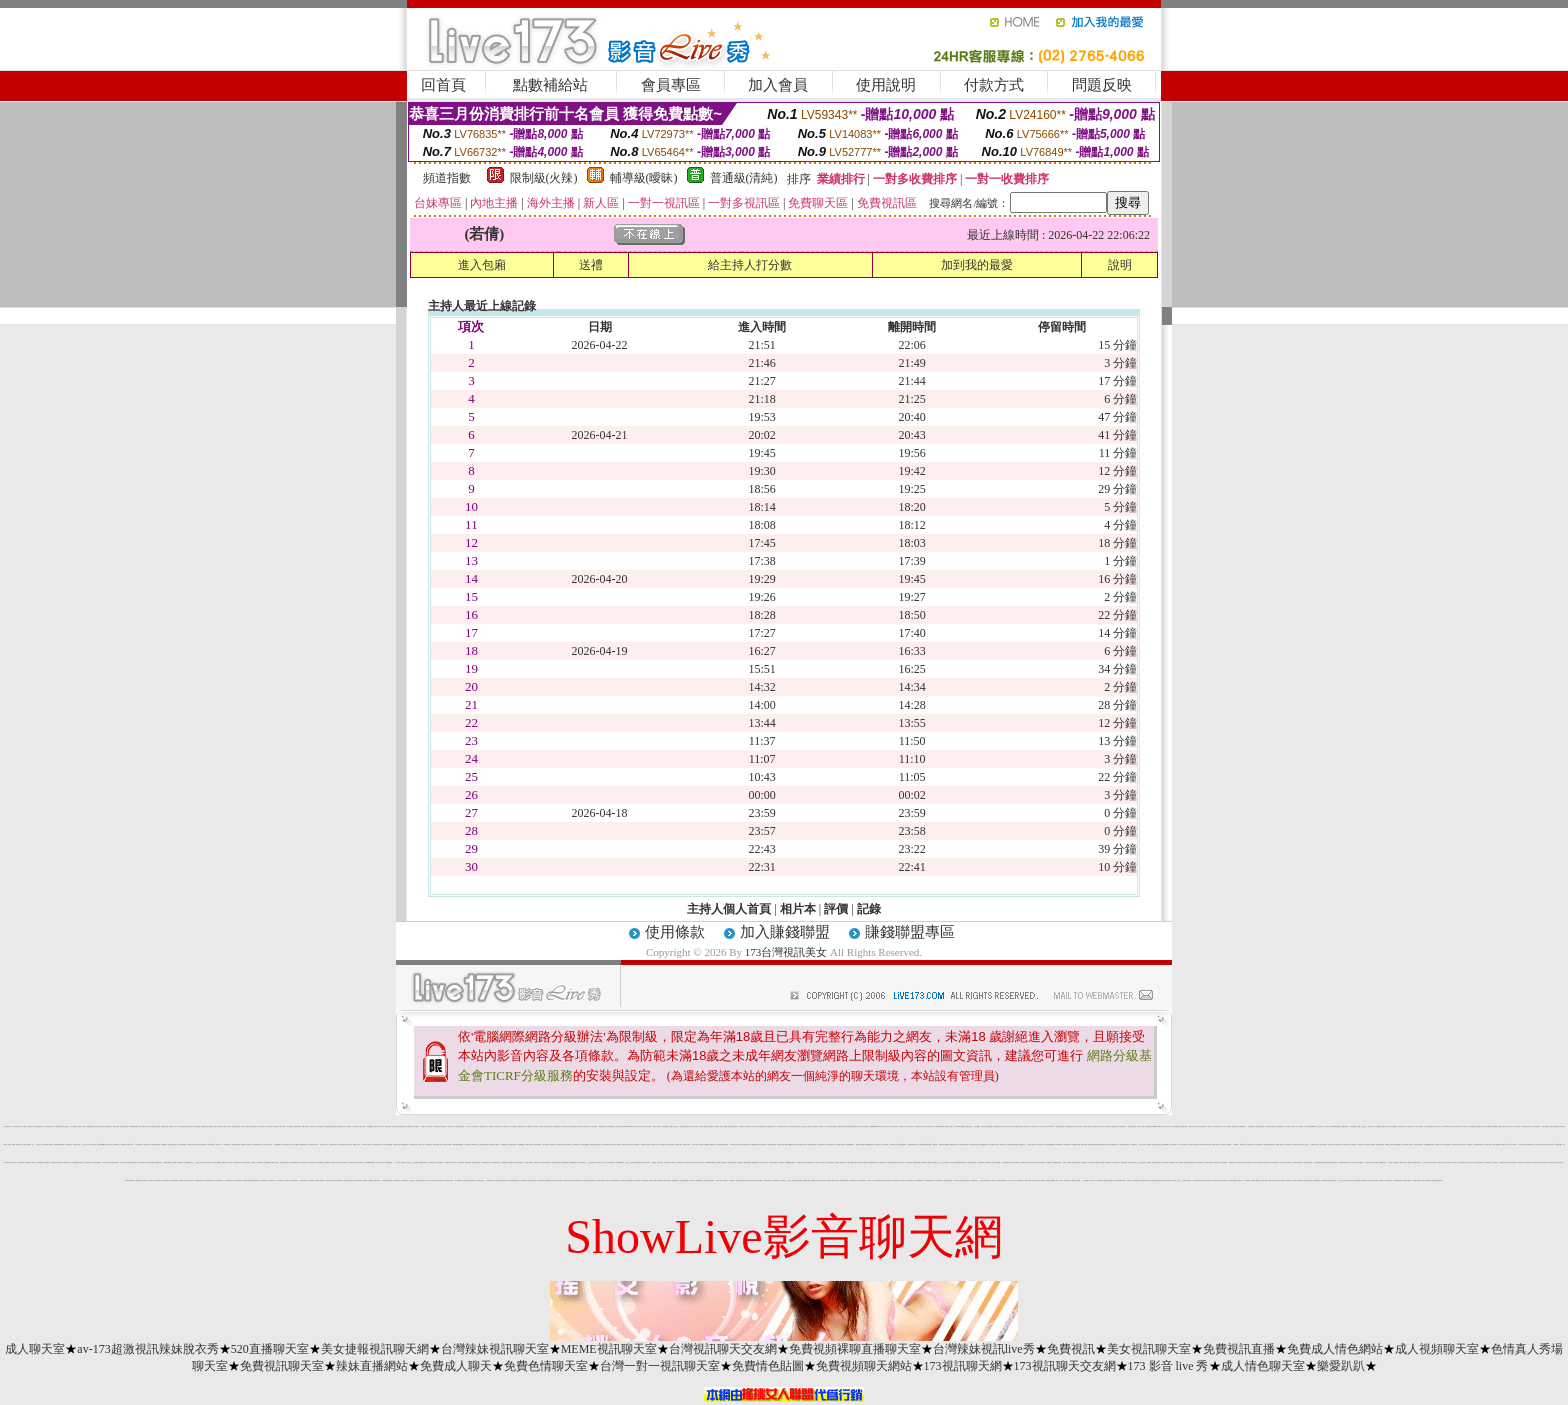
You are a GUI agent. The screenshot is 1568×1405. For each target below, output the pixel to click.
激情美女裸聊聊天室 (1297, 1162)
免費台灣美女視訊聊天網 (1189, 1162)
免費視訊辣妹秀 (519, 1162)
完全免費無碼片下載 (882, 1162)
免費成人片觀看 (81, 1126)
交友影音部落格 (39, 1162)
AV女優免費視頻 (903, 1144)
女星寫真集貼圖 (600, 1180)
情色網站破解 (388, 1126)
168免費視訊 (1165, 1162)
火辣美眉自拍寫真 (830, 1144)
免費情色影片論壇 (1380, 1144)
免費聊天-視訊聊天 (1417, 1162)
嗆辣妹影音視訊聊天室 (546, 1162)
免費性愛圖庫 (1224, 1162)
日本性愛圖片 (781, 1162)
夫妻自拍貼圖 (1250, 1144)
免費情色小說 (182, 1180)
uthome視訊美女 (620, 1162)
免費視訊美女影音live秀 (722, 1144)
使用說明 (886, 85)
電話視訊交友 (66, 1126)
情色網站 (1223, 1144)
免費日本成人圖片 (208, 1162)
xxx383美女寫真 (844, 1180)
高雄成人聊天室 (106, 1162)
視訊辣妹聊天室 (1232, 1162)
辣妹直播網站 (372, 1366)
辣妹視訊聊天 (1275, 1180)
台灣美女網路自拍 (294, 1180)
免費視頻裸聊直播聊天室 (855, 1349)
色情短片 (231, 1162)
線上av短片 (598, 1162)
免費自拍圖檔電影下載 (984, 1144)
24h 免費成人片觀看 (1496, 1126)
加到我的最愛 (977, 265)
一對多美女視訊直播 (1196, 1180)
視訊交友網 (219, 1126)
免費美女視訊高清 (1216, 1144)
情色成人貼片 (82, 1162)
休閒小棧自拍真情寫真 (832, 1126)
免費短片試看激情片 (704, 1144)
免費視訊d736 (297, 1126)
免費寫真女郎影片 (1386, 1126)
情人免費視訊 (290, 1126)
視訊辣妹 (1545, 1162)
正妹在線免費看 (1472, 1126)
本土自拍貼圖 (1085, 1180)
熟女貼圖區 (1228, 1144)
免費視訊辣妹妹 (164, 1126)
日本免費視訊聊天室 (1307, 1162)
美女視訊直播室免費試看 (1155, 1180)
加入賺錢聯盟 (785, 932)
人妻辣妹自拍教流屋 (1418, 1144)
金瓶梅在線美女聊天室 (1479, 1144)
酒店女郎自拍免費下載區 (744, 1144)
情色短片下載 (441, 1180)
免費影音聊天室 (1530, 1144)
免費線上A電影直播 (932, 1144)
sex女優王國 (1282, 1180)
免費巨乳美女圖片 (423, 1162)
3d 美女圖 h (1376, 1162)
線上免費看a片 (977, 1126)
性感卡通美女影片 (1374, 1180)
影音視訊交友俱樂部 (1193, 1144)
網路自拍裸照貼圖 (809, 1162)
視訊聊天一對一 (219, 1144)
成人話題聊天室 (150, 1180)
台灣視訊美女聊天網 (483, 1144)
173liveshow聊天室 (59, 1144)
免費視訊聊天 (969, 1126)
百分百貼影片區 (695, 1144)
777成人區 (790, 1126)
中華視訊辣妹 (351, 1162)
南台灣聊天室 (93, 1144)
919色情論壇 (1202, 1144)
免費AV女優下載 (336, 1162)
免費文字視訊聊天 (532, 1180)
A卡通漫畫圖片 (138, 1144)
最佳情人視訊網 (791, 1180)
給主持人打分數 (750, 265)
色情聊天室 (189, 1126)
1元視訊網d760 (981, 1162)
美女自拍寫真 (344, 1162)
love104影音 (1059, 1144)
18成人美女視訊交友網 (1167, 1180)
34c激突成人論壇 (1076, 1144)
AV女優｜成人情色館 (1362, 1126)
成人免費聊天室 (20, 1162)
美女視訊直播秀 (497, 1180)
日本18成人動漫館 (397, 1144)
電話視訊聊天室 (573, 1126)
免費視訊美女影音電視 (863, 1162)
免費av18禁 (530, 1126)
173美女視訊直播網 (387, 1144)
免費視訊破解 (504, 1144)
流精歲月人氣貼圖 (1067, 1162)
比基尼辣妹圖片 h (939, 1180)
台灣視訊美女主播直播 (48, 1144)
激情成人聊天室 (1349, 1180)
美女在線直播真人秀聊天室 (1407, 1144)
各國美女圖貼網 (747, 1162)
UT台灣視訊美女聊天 (1527, 1126)
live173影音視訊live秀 (1014, 1162)
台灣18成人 (1026, 1126)
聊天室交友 (1454, 1162)
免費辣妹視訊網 (237, 1162)
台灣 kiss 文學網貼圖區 (635, 1162)
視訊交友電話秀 (202, 1144)
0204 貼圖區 (1091, 1162)
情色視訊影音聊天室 (1025, 1162)
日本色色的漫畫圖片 (181, 1144)
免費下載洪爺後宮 (1497, 1144)
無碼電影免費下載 (1145, 1180)
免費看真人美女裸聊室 (368, 1180)
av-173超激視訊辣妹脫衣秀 (147, 1349)
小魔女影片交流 (1368, 1162)
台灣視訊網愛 (1353, 1126)
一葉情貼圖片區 (741, 1126)
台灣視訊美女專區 (483, 1126)
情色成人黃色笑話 (1305, 1144)
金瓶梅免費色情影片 (573, 1162)
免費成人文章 (19, 1144)
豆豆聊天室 (423, 1126)
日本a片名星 (1169, 1126)
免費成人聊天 (456, 1366)
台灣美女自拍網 (560, 1144)
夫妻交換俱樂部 (277, 1144)
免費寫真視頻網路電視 (1050, 1144)
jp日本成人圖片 (694, 1126)
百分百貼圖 (311, 1126)
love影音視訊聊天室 (568, 1180)
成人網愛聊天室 (458, 1180)
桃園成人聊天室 (1403, 1162)
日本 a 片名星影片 (894, 1126)
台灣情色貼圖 (1005, 1162)
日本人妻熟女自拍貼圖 (1540, 1144)
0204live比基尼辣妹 (1449, 1126)
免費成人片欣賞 (1176, 1180)
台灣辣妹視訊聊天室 (495, 1349)
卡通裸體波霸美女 (576, 1144)
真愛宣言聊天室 (158, 1162)
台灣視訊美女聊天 (1402, 1126)
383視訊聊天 (1389, 1180)
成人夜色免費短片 (1202, 1126)
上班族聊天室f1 (447, 1162)
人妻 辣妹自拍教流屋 (943, 1162)
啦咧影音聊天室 (1116, 1162)
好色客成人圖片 (678, 1144)
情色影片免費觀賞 (217, 1162)
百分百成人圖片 (1320, 1126)
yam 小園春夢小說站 (852, 1162)
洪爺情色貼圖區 (150, 1162)
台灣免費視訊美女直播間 (1012, 1144)
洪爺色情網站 (593, 1180)
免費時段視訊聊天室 (1504, 1162)
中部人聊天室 (1517, 1126)
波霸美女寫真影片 (190, 1180)
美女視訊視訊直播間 (1186, 1180)
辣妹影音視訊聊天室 (459, 1126)
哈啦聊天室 (822, 1162)
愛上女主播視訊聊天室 (1479, 1162)
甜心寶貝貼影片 (505, 1126)
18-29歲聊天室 (320, 1162)
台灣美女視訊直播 (853, 1180)
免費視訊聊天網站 (917, 1162)
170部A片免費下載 (1425, 1180)
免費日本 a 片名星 (1439, 1126)
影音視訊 (409, 1162)
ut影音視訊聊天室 (611, 1162)
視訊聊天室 (886, 1126)
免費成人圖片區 (800, 1162)
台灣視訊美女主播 (1060, 1126)
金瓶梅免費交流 (1114, 1126)
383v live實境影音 (848, 1126)
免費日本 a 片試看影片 (813, 1126)
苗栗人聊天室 (660, 1162)
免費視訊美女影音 (771, 1126)
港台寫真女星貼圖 (237, 1180)
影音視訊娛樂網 (629, 1180)
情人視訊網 (816, 1162)
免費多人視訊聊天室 (420, 1180)
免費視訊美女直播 (689, 1162)
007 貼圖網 (1180, 1162)
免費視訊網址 (303, 1180)
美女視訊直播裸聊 (684, 1180)
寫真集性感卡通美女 (366, 1144)
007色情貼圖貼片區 (1397, 1180)
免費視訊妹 (491, 1126)
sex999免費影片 (700, 1180)
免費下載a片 (998, 1162)
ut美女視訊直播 (886, 1180)
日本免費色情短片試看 (1070, 1126)
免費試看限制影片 (1317, 1180)
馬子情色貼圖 (1454, 1144)
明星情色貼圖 (1084, 1144)
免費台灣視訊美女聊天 (998, 1126)
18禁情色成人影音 (173, 1126)
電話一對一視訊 (1059, 1180)
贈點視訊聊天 (468, 1162)
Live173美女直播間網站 (1268, 1144)
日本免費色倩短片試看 (607, 1144)
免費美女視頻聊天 (772, 1144)
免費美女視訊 (116, 1126)
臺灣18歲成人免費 (143, 1126)
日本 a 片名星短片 (1419, 1126)
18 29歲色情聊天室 (188, 1162)
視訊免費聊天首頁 (578, 1180)
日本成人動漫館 (884, 1144)
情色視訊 (536, 1126)
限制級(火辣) (544, 178)
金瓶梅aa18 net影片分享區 (876, 1126)
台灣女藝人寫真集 (199, 1162)
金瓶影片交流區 (212, 1126)
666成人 (455, 1162)
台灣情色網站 (1378, 1126)
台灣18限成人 (1236, 1144)
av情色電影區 (134, 1162)
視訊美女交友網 (1140, 1126)
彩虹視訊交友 (109, 1144)
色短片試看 (421, 1144)
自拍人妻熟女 (412, 1180)
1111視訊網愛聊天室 (304, 1144)
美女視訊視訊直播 (1206, 1180)
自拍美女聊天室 (667, 1162)
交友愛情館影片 (264, 1180)
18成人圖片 (1465, 1126)
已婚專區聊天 (877, 1144)
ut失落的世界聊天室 (1156, 1162)
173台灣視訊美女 (786, 952)
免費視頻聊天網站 (864, 1366)
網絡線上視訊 (1505, 1144)
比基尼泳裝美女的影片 (782, 1126)
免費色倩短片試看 (812, 1144)
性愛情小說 (804, 1126)
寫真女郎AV (430, 1126)
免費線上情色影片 (949, 1126)
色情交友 (1240, 1180)
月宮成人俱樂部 (294, 1144)
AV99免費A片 (66, 1162)
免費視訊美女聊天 (1315, 1144)
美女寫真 (1239, 1162)
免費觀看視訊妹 (1242, 1126)
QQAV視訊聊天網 (741, 1180)
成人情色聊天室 (1263, 1366)
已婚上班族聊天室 (1462, 1162)
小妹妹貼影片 (1084, 1162)
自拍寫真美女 (1488, 1162)
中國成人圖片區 (780, 1144)
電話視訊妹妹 (549, 1126)
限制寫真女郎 (333, 1144)
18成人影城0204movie (1309, 1126)
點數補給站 (550, 85)
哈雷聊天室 (403, 1162)
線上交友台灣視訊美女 (267, 1144)
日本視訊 (1390, 1162)
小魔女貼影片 (1210, 1126)
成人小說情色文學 (1522, 1144)
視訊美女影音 (1331, 1144)
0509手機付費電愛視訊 (457, 1144)
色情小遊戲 (622, 1180)
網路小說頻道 (275, 1162)
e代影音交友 (474, 1180)
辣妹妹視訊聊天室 (142, 1162)
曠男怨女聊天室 (358, 1180)
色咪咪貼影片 (1021, 1180)
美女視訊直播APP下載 (1120, 1180)
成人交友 (604, 1162)
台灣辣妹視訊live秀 (984, 1349)
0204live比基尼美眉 (1337, 1126)
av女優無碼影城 (564, 1162)
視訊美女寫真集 (1217, 1126)
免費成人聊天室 (146, 1144)
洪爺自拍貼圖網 (74, 1162)
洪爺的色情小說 (1022, 1144)
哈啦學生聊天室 (1346, 1144)
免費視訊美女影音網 (645, 1144)
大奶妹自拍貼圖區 (670, 1144)
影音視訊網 (157, 1126)
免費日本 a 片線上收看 (1009, 1126)
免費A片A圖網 (652, 1180)
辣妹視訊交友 (901, 1162)
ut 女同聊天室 (908, 1162)
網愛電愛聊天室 (480, 1180)
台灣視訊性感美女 (172, 1144)
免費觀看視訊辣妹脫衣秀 (330, 1126)
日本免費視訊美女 (432, 1162)
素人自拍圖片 (1448, 1162)
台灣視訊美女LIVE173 (192, 1144)
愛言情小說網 (719, 1180)
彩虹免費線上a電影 (512, 1144)
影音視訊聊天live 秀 (939, 1126)
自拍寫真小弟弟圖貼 (319, 1180)
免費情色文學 (843, 1162)
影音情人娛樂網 (723, 1126)
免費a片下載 (451, 1126)
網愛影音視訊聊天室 (401, 1126)
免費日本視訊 (437, 1126)
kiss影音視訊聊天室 (130, 1180)
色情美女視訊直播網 (826, 1180)
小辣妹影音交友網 (764, 1162)
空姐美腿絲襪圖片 (850, 1144)
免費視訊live (158, 1180)
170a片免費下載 (381, 1162)
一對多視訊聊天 (489, 1180)
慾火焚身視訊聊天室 (1222, 1180)
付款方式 (994, 85)
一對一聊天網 (397, 1162)
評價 (836, 909)
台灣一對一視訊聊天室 (660, 1366)
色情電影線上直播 (603, 1126)
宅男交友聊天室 (228, 1180)
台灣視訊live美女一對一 (28, 1144)
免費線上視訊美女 (1280, 1144)
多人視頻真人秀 (1288, 1144)
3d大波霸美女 (475, 1144)
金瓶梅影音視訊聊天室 (816, 1180)
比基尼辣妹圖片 (1251, 1126)
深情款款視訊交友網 (313, 1144)
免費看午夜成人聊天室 (349, 1180)
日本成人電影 (1354, 1162)
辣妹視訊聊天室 (68, 1144)
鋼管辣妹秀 (659, 1180)
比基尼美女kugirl (101, 1144)
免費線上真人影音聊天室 (1507, 1126)
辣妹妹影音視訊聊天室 (209, 1180)
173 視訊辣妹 (732, 1180)
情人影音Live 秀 (617, 1144)
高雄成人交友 (871, 1180)
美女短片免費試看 (635, 1144)
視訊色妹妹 (362, 1126)
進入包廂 (482, 265)
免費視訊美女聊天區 (892, 1162)
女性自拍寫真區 (829, 1162)
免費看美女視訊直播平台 (1108, 1180)
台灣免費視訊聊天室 (485, 1162)
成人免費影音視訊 (821, 1144)
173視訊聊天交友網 (1065, 1366)
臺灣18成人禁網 (1183, 1126)
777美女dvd (1247, 1180)
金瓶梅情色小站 (47, 1162)
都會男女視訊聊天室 (1002, 1180)
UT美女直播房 (529, 1144)
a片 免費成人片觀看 (1289, 1126)
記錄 (869, 909)
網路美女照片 (109, 1126)
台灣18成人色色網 (860, 1144)
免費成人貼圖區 (466, 1180)
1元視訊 (627, 1162)
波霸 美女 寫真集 (77, 1144)
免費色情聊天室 (546, 1366)
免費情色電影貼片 (168, 1162)
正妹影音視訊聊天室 (284, 1162)
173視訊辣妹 (269, 1126)
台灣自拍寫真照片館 (359, 1162)
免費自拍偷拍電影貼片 (1113, 1144)
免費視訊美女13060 (29, 1162)
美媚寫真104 (822, 1126)
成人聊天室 (754, 1126)
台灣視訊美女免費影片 (1247, 1162)
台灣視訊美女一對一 (324, 1144)
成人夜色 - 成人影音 (1012, 1180)
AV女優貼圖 (776, 1180)
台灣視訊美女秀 (1122, 1126)
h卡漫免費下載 (467, 1144)
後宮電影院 (1282, 1162)
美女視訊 (676, 1126)
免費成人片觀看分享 (1087, 1126)
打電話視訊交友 (1410, 1126)
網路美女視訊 (1441, 1162)
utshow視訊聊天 (873, 1162)
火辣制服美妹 (645, 1180)
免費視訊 (1071, 1349)
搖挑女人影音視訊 (657, 1126)
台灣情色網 (348, 1126)
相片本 (798, 909)
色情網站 (701, 1126)
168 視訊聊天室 (611, 1126)
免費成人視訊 (1217, 1162)
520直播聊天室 (270, 1349)
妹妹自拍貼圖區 (758, 1180)
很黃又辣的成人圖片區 (802, 1144)
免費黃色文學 (1382, 1180)
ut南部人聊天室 (356, 1144)
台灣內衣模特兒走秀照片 (595, 1144)
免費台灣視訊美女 (865, 1126)
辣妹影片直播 (586, 1126)
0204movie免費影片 (370, 1162)
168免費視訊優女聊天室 (1429, 1144)
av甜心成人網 (542, 1126)
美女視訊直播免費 (541, 1180)
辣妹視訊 (654, 1162)
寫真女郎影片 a (1458, 1126)
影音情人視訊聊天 (1462, 1144)
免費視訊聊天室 (204, 1126)
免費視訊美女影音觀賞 (57, 1162)
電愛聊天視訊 (799, 1180)
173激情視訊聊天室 (731, 1162)
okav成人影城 (713, 1144)
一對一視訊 (467, 1126)
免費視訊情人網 (89, 1162)
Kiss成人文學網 (1389, 1144)
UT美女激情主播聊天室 (1125, 1144)
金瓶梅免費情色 (675, 1180)
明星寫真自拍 (1396, 1162)
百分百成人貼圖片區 (1226, 1126)
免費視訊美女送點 (894, 1144)
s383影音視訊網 (1068, 1144)
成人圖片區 (24, 1126)
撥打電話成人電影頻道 (1370, 1144)
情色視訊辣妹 (498, 1126)
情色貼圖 (1410, 1162)
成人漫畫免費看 (1317, 1162)
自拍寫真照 (1148, 1144)
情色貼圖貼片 (1470, 1144)
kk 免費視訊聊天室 (732, 1126)
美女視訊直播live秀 (1255, 1180)
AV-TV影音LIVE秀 (958, 1180)
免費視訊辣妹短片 (1260, 1126)
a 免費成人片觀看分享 (721, 1162)
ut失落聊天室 (429, 1144)
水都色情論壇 (1361, 1144)
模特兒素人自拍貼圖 (1537, 1162)
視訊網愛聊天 (164, 1144)
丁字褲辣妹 (1148, 1162)
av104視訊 (1208, 1144)
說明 (1120, 265)
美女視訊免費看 (1136, 1180)
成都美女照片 (1289, 1180)
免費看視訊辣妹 (806, 1180)
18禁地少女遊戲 (1161, 1126)
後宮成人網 (1438, 1144)
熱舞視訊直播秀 (174, 1180)
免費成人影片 (994, 1180)
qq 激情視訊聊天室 (963, 1162)
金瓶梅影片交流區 (1019, 1126)
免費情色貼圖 (768, 1366)
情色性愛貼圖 (665, 1126)
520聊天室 (417, 1126)
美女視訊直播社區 (862, 1180)
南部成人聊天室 (1096, 1126)
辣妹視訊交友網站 (667, 1180)
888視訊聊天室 (256, 1180)
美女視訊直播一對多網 (1266, 1180)
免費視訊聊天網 (754, 1144)
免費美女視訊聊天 (1032, 1144)
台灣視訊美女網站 (124, 1126)
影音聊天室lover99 (1092, 1144)
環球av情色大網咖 (926, 1162)
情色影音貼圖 (1124, 1162)
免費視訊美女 (254, 1126)
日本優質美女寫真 (414, 1144)
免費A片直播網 (1512, 1144)
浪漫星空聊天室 (404, 1180)
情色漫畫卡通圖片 (1407, 1180)
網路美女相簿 (553, 1144)
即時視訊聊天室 (582, 1162)
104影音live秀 (523, 1180)
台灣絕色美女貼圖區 (446, 1144)
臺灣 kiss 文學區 (990, 1162)
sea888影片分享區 (629, 1126)
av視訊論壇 (739, 1162)
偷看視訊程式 (377, 1180)
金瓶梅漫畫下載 (549, 1180)
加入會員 (778, 85)
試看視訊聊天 (1521, 1162)
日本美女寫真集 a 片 (48, 1126)
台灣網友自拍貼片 (734, 1144)
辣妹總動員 (1360, 1162)
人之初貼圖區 (415, 1162)
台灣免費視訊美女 (90, 1126)
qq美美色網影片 (210, 1144)
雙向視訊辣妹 (461, 1162)
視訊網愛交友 (1176, 1126)
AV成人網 (607, 1180)
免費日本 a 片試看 (1193, 1126)
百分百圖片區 (902, 1126)
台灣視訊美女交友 (1035, 1126)
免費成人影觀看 (11, 1144)
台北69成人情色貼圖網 (986, 1126)
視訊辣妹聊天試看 (911, 1180)
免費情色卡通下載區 (1099, 1162)
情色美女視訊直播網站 (985, 1180)
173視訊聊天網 (963, 1366)
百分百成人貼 (39, 1144)
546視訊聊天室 (1382, 1162)
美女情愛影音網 (894, 1180)
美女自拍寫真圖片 (1280, 1126)
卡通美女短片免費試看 (125, 1162)
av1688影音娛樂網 (133, 1126)
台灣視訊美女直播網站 (1270, 1126)
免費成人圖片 (130, 1144)
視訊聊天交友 (1003, 1144)
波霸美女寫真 (1235, 1126)
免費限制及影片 (405, 1144)
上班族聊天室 (123, 1144)
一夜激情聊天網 (504, 1162)
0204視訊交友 (444, 1126)
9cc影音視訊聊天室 (1274, 1162)
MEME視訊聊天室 (609, 1349)
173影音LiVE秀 (58, 1126)
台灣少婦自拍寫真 (219, 1180)
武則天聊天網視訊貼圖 (514, 1180)
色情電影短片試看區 (994, 1144)
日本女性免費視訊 (537, 1144)
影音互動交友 (1495, 1162)
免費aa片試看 (410, 1126)
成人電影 (394, 1126)
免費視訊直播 (1239, 1349)
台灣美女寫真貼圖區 (1232, 1180)
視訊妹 (427, 1180)
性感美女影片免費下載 (246, 1144)
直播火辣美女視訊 (558, 1180)
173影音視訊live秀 (38, 1126)
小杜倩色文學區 (680, 1162)
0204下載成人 (282, 1126)
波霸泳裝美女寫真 (1132, 1126)
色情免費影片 (1289, 1162)
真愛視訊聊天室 (1488, 1144)
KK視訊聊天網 (304, 1162)
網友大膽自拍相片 (556, 1162)
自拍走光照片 (272, 1180)
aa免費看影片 (638, 1180)
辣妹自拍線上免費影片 (685, 1126)
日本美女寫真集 (647, 1126)
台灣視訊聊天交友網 (723, 1349)
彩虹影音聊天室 (1433, 1162)
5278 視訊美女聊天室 (100, 1126)
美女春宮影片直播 (974, 1144)
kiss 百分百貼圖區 (1076, 1180)
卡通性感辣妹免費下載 (387, 1180)
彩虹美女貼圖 (1142, 1144)
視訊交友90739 (619, 1126)
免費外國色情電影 (972, 1162)
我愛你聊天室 (225, 1162)
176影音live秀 (878, 1180)
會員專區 (671, 85)
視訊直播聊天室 (1513, 1162)
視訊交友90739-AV (379, 1126)
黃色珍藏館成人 (1108, 1162)
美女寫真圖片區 (474, 1126)
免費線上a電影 (370, 1126)
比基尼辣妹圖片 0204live (1151, 1126)
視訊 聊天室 (725, 1180)
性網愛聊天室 (328, 1162)
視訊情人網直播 (528, 1162)
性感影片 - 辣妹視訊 (1105, 1126)
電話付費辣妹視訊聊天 (377, 1144)
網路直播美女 (1394, 1126)
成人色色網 (151, 1126)
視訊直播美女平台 (768, 1180)
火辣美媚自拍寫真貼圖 (247, 1180)
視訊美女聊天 (74, 1126)
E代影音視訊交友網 (1103, 1144)
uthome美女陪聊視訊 (790, 1162)
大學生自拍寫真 (328, 1180)
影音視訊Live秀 (1164, 1144)
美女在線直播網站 (1258, 1144)
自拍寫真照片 (13, 1162)
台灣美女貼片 (349, 1144)
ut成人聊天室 (857, 1126)
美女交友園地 (546, 1144)
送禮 (591, 265)
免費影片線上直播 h (708, 1126)
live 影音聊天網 (1486, 1126)
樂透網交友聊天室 (954, 1144)
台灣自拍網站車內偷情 (840, 1144)
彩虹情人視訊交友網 (638, 1126)
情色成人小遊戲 (226, 1126)
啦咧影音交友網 (1416, 1180)
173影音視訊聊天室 (495, 1162)
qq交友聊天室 (1335, 1162)
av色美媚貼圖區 (388, 1162)
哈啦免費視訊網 (267, 1162)
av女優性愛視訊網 (869, 1144)
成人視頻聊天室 (1437, 1349)
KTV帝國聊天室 (166, 1180)
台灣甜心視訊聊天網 (245, 1126)
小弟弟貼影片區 (355, 1126)
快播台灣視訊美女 (1536, 1126)
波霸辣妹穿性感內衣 (155, 1144)
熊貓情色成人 (1354, 1144)
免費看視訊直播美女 (1326, 1162)
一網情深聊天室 (279, 1180)
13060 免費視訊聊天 (929, 1180)
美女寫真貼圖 (513, 1126)
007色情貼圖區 (1446, 1144)
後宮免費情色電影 (948, 1180)
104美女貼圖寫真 (1041, 1162)
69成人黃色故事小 (320, 1126)
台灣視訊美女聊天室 (521, 1126)
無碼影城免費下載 (341, 1126)
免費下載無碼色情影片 (295, 1162)
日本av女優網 (1214, 1180)
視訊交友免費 (1545, 1126)
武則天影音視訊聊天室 (338, 1180)
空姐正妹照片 (1079, 1126)
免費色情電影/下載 (437, 1144)
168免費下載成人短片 (964, 1144)
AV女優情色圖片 (1558, 1144)
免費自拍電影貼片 (557, 1126)
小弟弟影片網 (1426, 1162)
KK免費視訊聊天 (1184, 1144)
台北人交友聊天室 (1141, 1162)
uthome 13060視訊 (711, 1162)
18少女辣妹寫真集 (341, 1144)
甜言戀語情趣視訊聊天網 (1436, 1180)
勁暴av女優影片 (1131, 1162)
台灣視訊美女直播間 (1553, 1126)
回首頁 (443, 85)
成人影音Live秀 (593, 1126)
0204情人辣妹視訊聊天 (178, 1162)
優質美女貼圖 (1333, 1180)
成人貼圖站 (716, 1126)
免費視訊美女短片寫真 (141, 1180)
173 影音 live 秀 (1168, 1366)
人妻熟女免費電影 (773, 1162)
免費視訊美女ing (924, 1144)
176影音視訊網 (1549, 1144)
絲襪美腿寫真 (1345, 1126)
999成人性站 (566, 1126)
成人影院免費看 (196, 1126)
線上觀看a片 (1049, 1162)
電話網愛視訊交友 (199, 1180)
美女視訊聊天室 (1149, 1349)
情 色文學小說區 (1040, 1144)
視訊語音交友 (1371, 1126)
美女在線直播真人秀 (1173, 1144)
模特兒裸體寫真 (97, 1162)
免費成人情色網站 (1335, 1349)
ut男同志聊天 (1134, 1144)
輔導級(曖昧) (644, 178)
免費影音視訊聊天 (1076, 1162)
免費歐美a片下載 (1173, 1162)
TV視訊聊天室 (259, 1162)
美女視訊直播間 (1098, 1180)
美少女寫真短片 (1323, 1144)
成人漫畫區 (836, 1162)
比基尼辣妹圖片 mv (919, 1126)
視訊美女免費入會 (476, 1162)
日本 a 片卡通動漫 (1299, 1126)
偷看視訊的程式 (1338, 1144)
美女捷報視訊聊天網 (375, 1349)
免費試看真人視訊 (626, 1144)
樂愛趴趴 (1341, 1366)
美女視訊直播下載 (1365, 1180)
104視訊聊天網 (182, 1126)
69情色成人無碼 (1296, 1144)
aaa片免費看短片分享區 (790, 1144)
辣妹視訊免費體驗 (585, 1144)
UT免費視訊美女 (763, 1144)
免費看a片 (671, 1126)
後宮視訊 (580, 1126)
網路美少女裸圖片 (1308, 1180)
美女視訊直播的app (1050, 1180)
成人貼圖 (1042, 1126)
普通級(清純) (744, 178)
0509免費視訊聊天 (1057, 1162)
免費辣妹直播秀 (686, 1144)
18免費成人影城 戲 (235, 1126)
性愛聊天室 (30, 1126)
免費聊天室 (275, 1126)
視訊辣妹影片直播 (236, 1144)
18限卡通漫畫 (305, 1126)
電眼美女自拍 (512, 1162)
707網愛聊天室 (227, 1144)
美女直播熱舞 (116, 1144)
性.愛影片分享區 (654, 1144)
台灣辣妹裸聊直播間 (256, 1144)
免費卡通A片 (1243, 1144)
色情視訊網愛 (1357, 1180)
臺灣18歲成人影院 (1029, 1180)
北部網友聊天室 (974, 1180)
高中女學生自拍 (902, 1180)
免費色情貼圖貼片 (115, 1162)
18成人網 (674, 1162)
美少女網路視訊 (310, 1180)
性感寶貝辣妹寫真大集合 (913, 1144)
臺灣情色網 (748, 1126)
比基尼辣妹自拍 (591, 1162)
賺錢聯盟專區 (910, 932)
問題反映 (1102, 85)
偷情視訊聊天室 (1067, 1180)
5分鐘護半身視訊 (1210, 1162)
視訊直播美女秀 (1528, 1162)
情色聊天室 (1479, 1126)
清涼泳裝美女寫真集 (1558, 1162)
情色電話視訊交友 (762, 1126)
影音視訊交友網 (1325, 1180)
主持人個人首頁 (729, 909)
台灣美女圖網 (662, 1144)
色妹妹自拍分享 (396, 1180)
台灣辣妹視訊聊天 (1200, 1162)
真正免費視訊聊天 (246, 1162)
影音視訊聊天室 (797, 1126)
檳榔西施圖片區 (755, 1162)
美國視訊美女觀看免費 (944, 1144)
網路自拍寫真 (967, 1180)
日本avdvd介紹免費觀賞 (959, 1126)
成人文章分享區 (85, 1144)
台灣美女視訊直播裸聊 (709, 1180)
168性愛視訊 (568, 1144)
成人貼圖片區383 (929, 1126)
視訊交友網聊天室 (286, 1144)
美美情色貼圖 (1397, 1144)
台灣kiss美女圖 (520, 1144)
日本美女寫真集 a (910, 1126)
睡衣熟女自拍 (505, 1180)
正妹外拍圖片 (440, 1162)
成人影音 (1255, 1162)
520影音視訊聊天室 (1429, 1126)
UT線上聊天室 (261, 1126)
